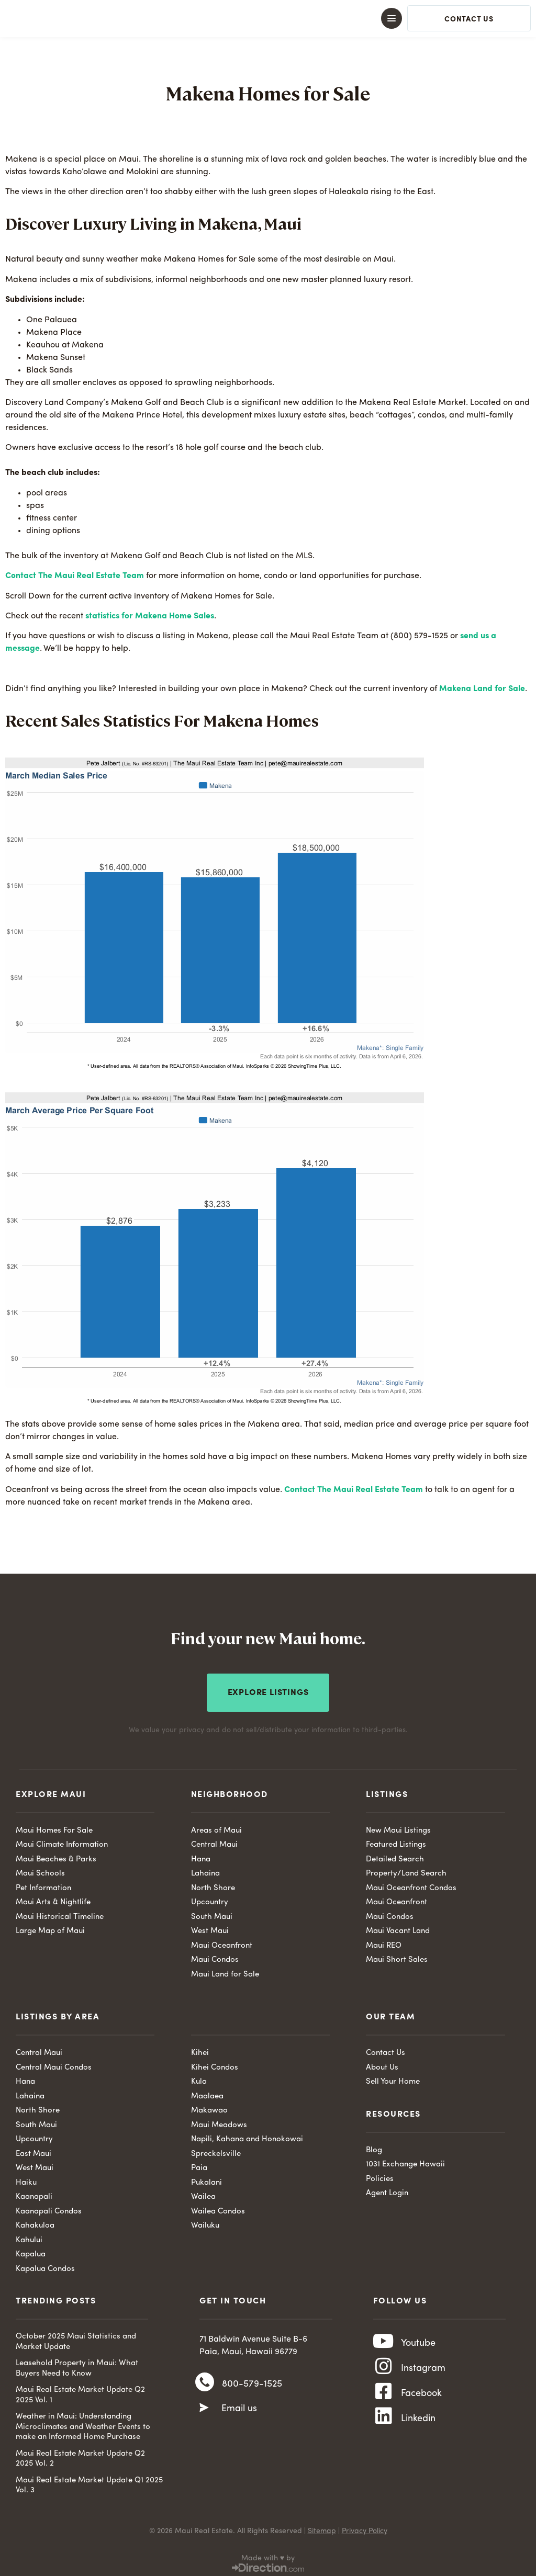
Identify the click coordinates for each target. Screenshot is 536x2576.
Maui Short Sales (397, 1956)
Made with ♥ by (268, 2554)
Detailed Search (395, 1855)
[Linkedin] (383, 2427)
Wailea (203, 2193)
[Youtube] (383, 2341)
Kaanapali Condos (49, 2207)
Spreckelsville (216, 2150)
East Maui (33, 2150)
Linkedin (418, 2427)
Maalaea (207, 2092)
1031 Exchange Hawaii (405, 2161)
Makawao (209, 2107)
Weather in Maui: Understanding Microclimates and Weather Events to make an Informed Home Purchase (83, 2423)
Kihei (200, 2049)
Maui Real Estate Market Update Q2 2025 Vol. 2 (80, 2455)
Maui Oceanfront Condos (411, 1884)
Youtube (418, 2341)
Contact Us (385, 2049)
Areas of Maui (216, 1827)
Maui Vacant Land (398, 1927)
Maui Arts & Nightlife (53, 1899)
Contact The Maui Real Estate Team (74, 576)
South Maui (211, 1913)
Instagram (423, 2370)
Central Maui (214, 1841)
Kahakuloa (35, 2222)
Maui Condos (215, 1956)
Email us (239, 2408)
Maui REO (383, 1942)
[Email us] (204, 2408)
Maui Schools (40, 1870)
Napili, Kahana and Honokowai (247, 2136)
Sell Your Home (393, 2078)
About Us (382, 2063)
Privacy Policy (364, 2526)
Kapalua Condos (45, 2265)
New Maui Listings (398, 1827)
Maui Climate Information (62, 1841)
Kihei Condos (214, 2063)
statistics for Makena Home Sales (149, 616)
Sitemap (322, 2526)
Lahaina (205, 1870)
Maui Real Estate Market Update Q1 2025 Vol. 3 (89, 2481)
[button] (268, 18)
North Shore (213, 1884)
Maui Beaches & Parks (56, 1855)
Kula (199, 2078)
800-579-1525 (252, 2382)
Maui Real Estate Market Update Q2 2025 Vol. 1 (80, 2391)
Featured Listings (396, 1841)
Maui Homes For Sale (54, 1827)
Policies (380, 2175)
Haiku (26, 2179)
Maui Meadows (219, 2121)
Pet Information (43, 1884)
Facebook (421, 2398)
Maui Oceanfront (221, 1942)
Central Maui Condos (54, 2063)
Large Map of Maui (50, 1927)
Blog (374, 2146)
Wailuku (205, 2222)
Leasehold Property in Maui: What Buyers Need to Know (77, 2365)
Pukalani (206, 2179)
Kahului (29, 2236)
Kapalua (31, 2251)
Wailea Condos (218, 2207)
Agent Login (387, 2190)
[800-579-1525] (204, 2381)
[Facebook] (383, 2398)
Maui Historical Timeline (60, 1913)
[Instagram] (383, 2369)
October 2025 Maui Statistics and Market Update (76, 2338)
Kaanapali (34, 2193)
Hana (200, 1855)
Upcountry (209, 1899)
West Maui (210, 1927)
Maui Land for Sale (225, 1970)
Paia (199, 2164)
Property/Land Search (406, 1870)
